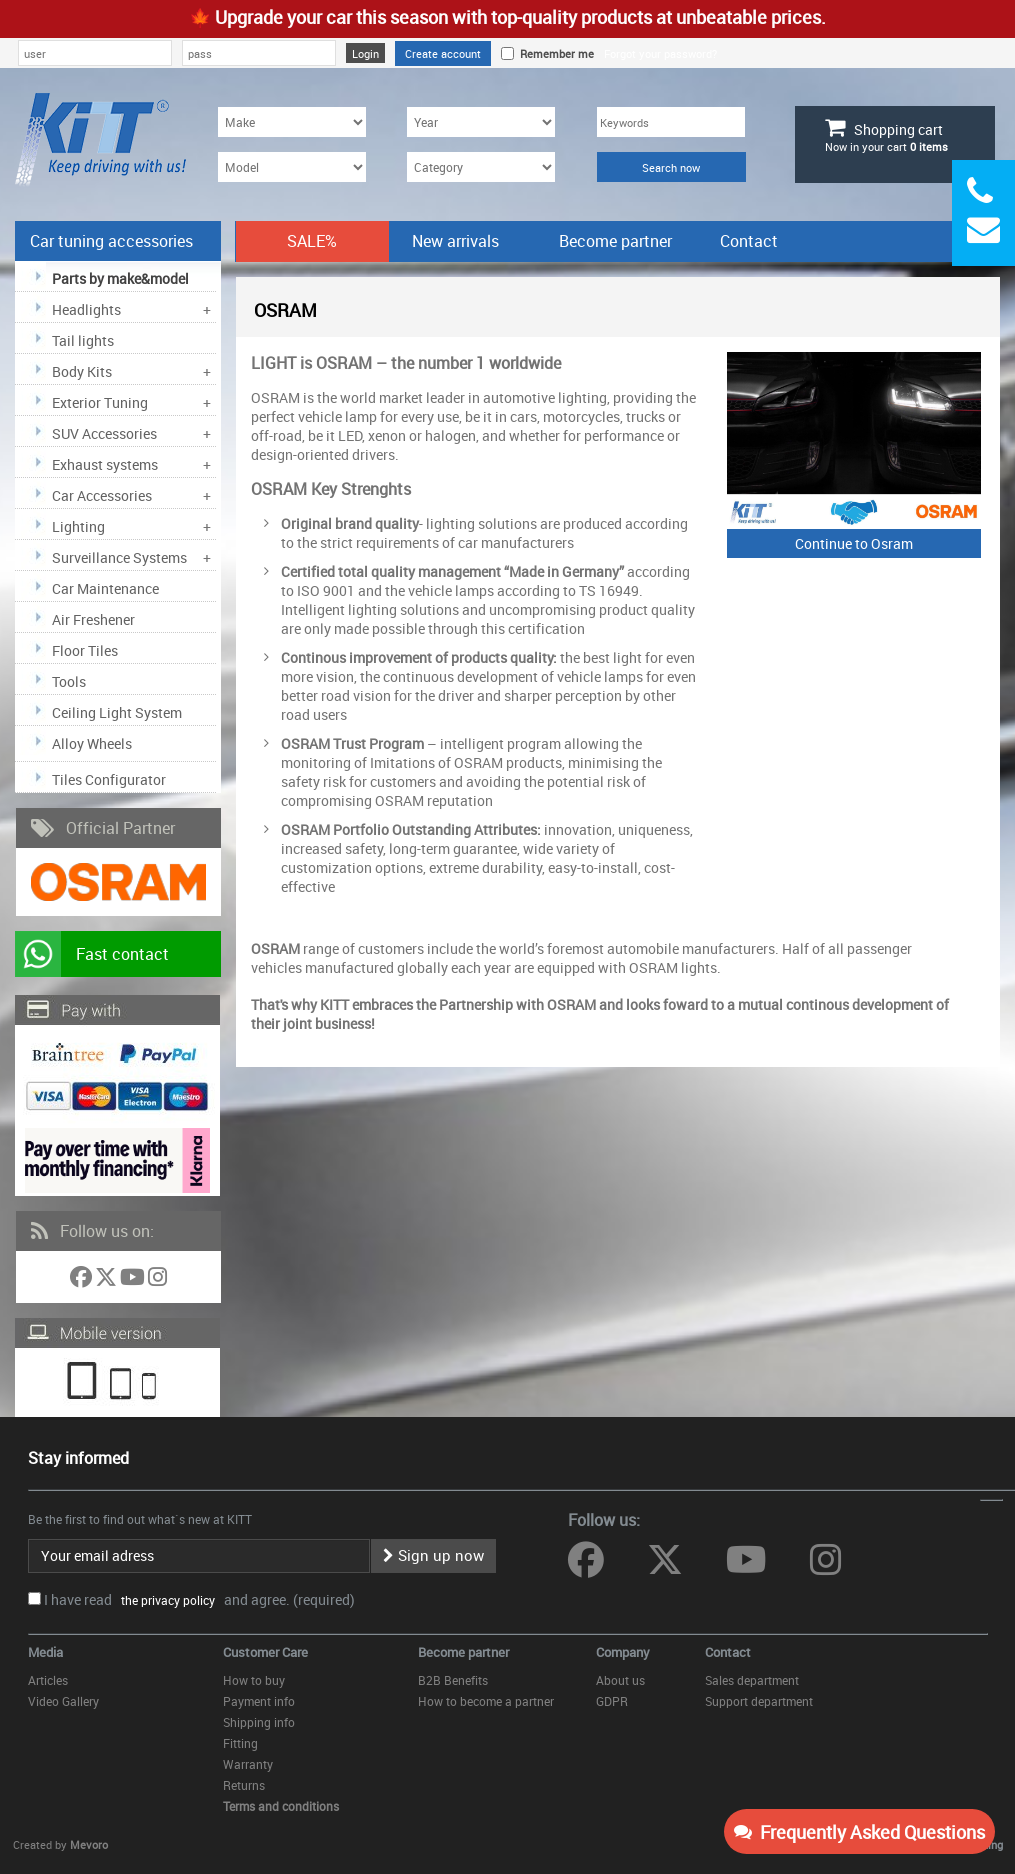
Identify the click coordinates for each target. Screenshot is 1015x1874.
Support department (759, 1701)
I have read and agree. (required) (199, 1599)
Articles (48, 1680)
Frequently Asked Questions (859, 1832)
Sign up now (433, 1555)
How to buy (254, 1680)
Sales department (752, 1680)
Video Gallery (63, 1701)
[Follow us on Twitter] (107, 1280)
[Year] (481, 122)
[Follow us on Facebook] (82, 1280)
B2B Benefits (453, 1680)
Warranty (248, 1764)
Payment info (259, 1701)
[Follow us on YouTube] (134, 1280)
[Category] (481, 167)
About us (620, 1680)
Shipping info (259, 1722)
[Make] (292, 122)
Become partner (615, 241)
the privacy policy (165, 1600)
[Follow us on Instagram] (157, 1280)
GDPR (612, 1701)
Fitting (240, 1743)
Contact (749, 241)
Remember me (554, 53)
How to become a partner (486, 1701)
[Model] (292, 167)
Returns (244, 1785)
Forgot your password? (660, 53)
